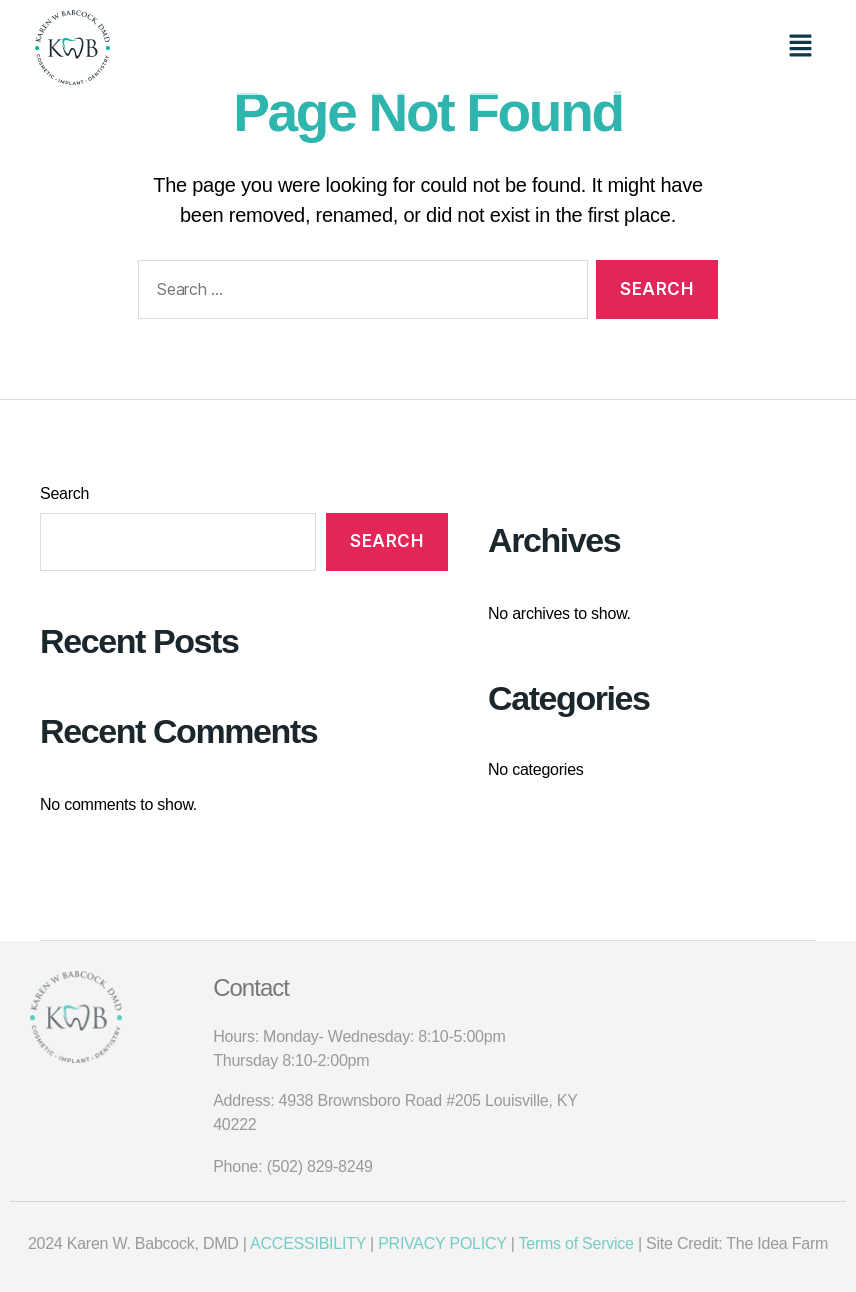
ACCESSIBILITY (310, 1243)
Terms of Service (575, 1243)
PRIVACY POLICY (442, 1243)
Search (64, 493)
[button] (801, 47)
